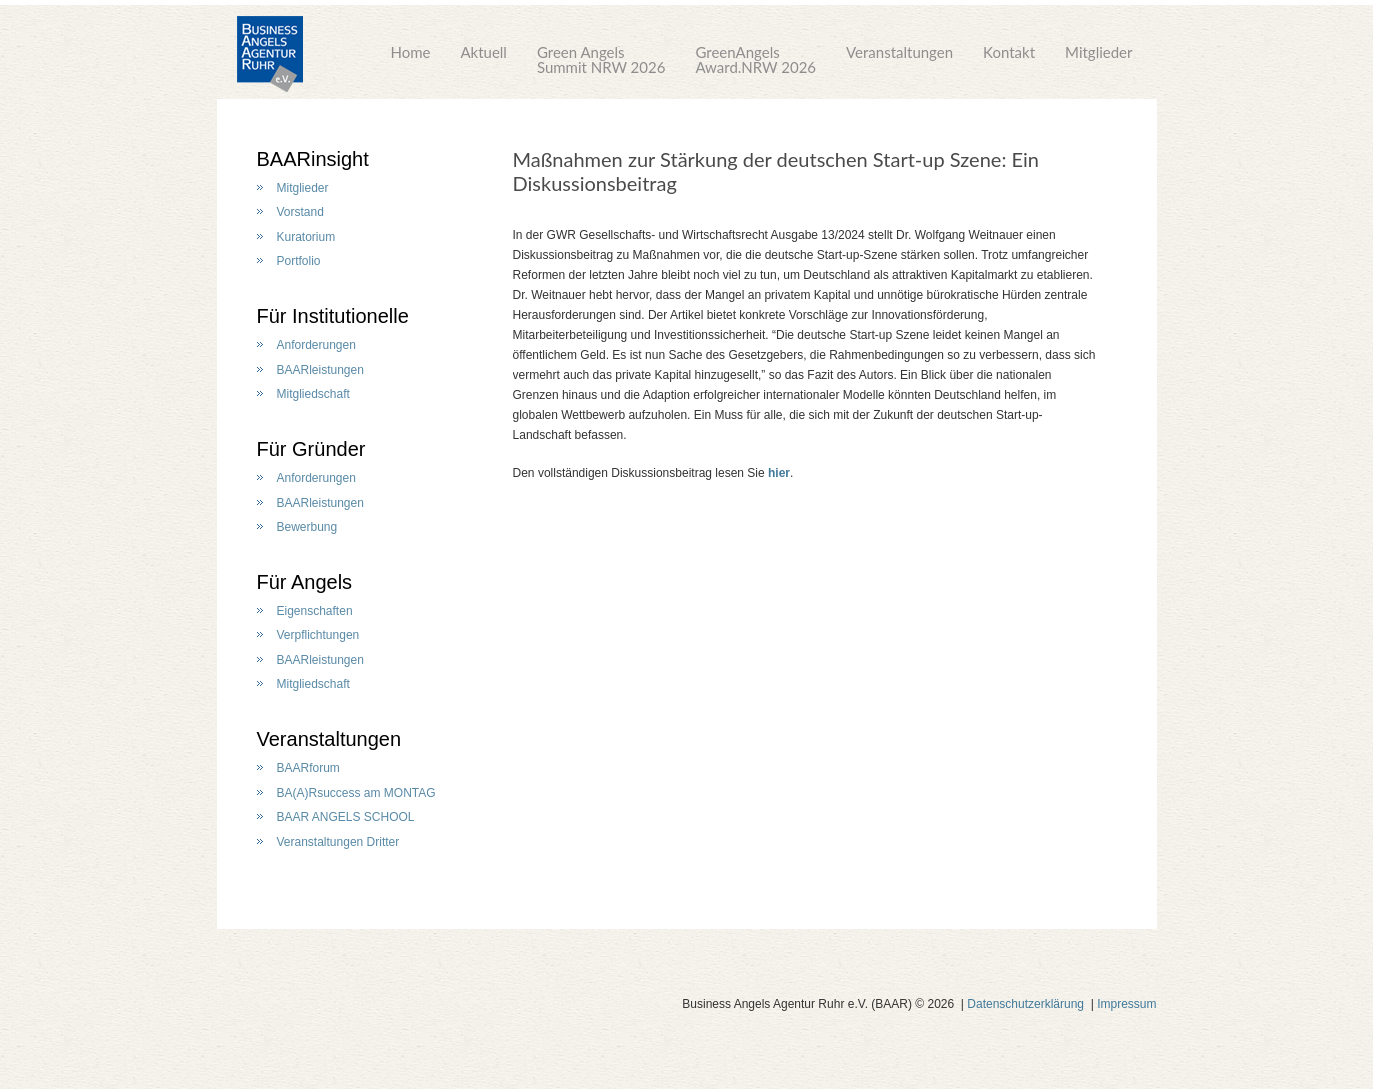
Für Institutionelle (333, 316)
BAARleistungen (320, 370)
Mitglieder (1098, 59)
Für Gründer (311, 449)
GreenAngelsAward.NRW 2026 (755, 59)
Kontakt (1009, 59)
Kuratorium (306, 237)
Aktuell (483, 59)
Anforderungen (316, 345)
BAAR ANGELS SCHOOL (346, 817)
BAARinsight (313, 159)
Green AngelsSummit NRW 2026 (601, 59)
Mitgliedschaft (313, 394)
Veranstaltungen (899, 59)
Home (410, 59)
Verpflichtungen (318, 635)
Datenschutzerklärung (1025, 1004)
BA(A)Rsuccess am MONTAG (356, 793)
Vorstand (300, 212)
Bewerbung (307, 527)
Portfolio (299, 261)
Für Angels (305, 582)
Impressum (1126, 1004)
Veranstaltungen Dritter (338, 842)
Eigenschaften (315, 611)
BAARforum (308, 768)
